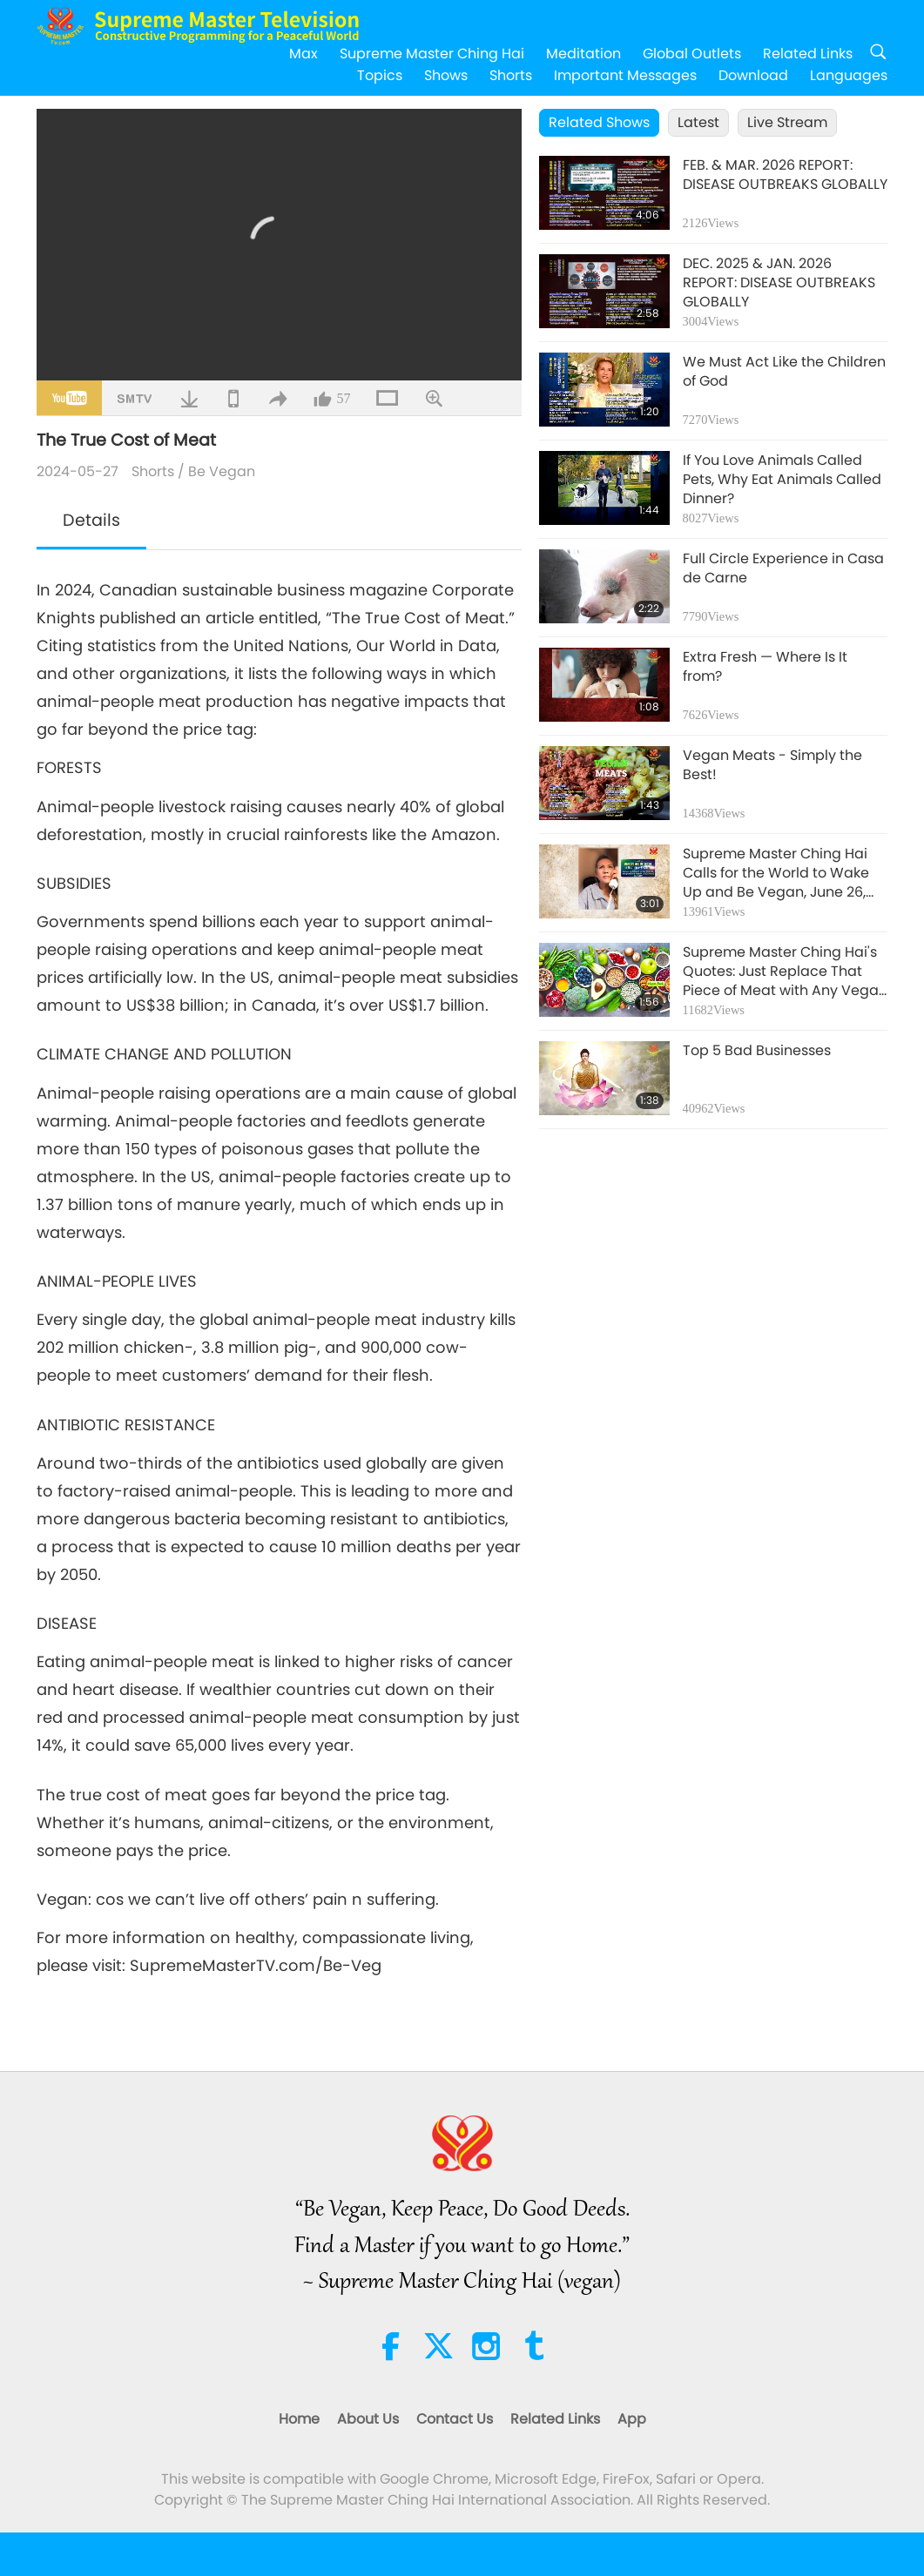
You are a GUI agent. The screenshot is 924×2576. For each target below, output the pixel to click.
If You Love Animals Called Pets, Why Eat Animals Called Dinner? (782, 480)
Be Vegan (221, 471)
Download (753, 75)
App (631, 2419)
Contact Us (454, 2419)
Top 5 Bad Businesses (757, 1050)
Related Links (808, 54)
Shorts (510, 75)
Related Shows (599, 122)
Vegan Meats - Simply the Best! (772, 765)
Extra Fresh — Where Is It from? (765, 667)
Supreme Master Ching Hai (432, 54)
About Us (368, 2419)
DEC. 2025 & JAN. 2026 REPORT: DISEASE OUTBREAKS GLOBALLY (779, 283)
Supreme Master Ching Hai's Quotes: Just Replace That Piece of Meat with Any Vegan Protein (785, 972)
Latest (698, 122)
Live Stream (787, 122)
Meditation (583, 54)
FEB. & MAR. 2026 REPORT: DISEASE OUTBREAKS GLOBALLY (785, 175)
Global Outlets (692, 54)
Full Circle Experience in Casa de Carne (783, 568)
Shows (446, 75)
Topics (379, 75)
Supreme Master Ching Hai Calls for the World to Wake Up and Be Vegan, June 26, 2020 (776, 873)
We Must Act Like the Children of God (784, 372)
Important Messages (625, 75)
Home (299, 2419)
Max (303, 54)
